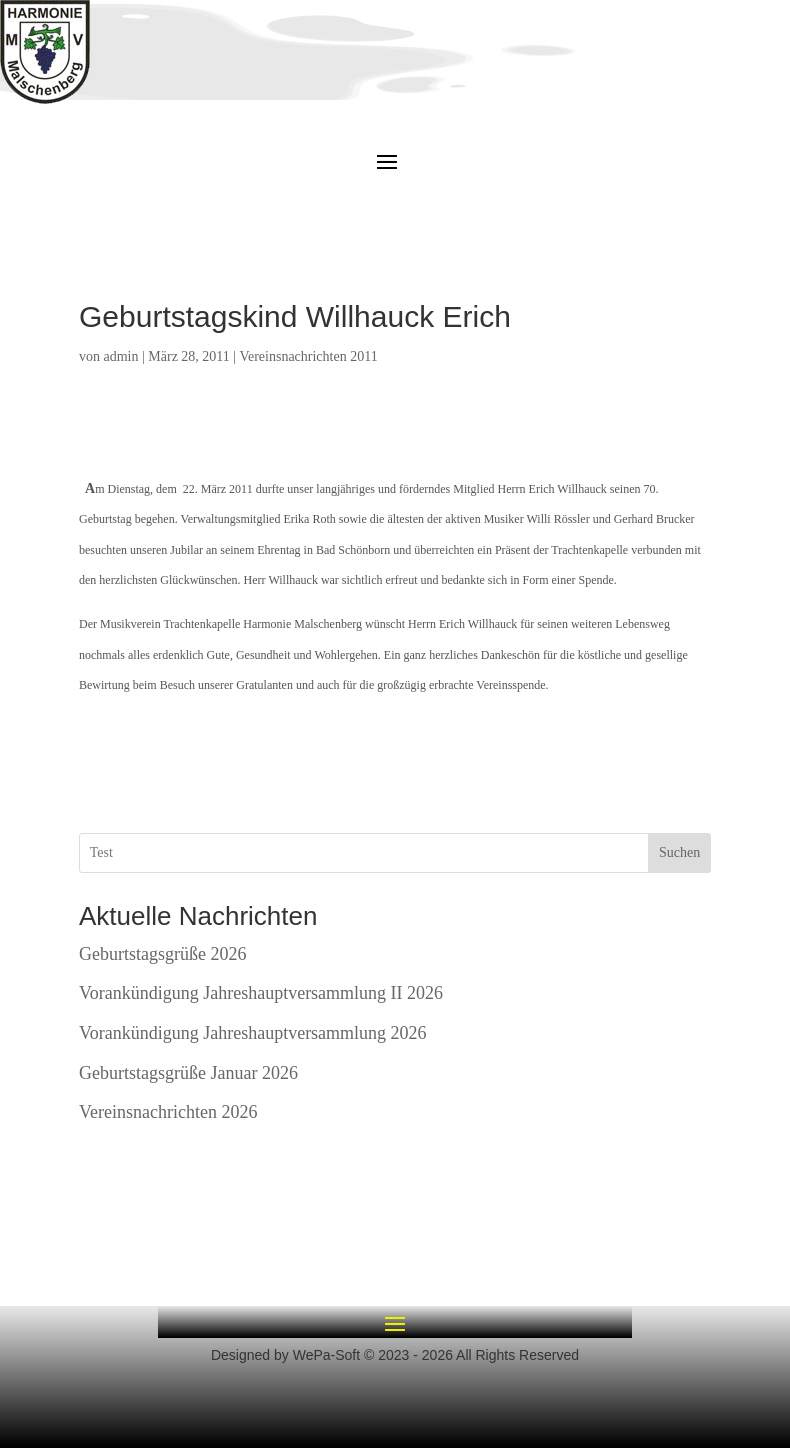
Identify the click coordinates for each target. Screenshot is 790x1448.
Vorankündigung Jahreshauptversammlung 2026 (253, 1033)
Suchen (679, 852)
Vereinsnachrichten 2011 (308, 356)
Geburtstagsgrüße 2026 (162, 954)
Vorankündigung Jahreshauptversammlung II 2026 (261, 993)
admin (121, 356)
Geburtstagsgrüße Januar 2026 (188, 1073)
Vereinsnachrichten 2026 (168, 1112)
